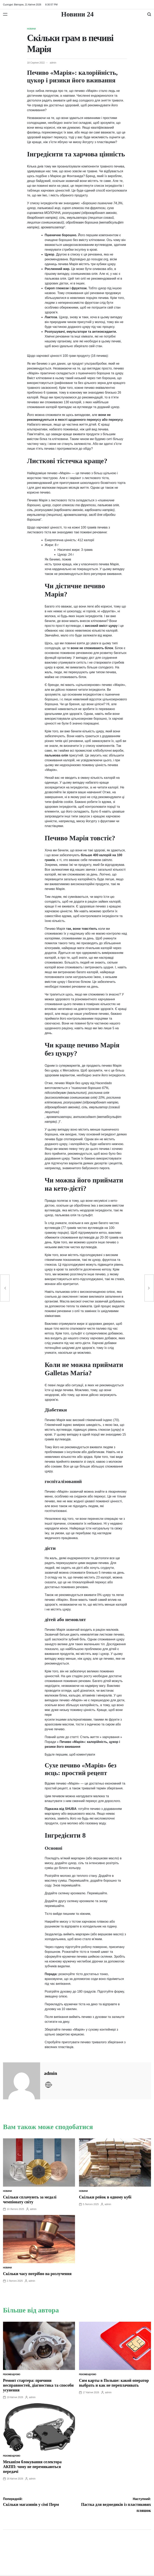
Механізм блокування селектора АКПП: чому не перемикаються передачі (32, 2467)
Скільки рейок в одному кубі (105, 2197)
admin (53, 62)
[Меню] (5, 14)
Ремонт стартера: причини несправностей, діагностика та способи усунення (38, 2385)
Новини (31, 29)
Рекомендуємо (11, 2374)
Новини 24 (77, 14)
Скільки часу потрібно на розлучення (37, 2273)
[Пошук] (149, 14)
